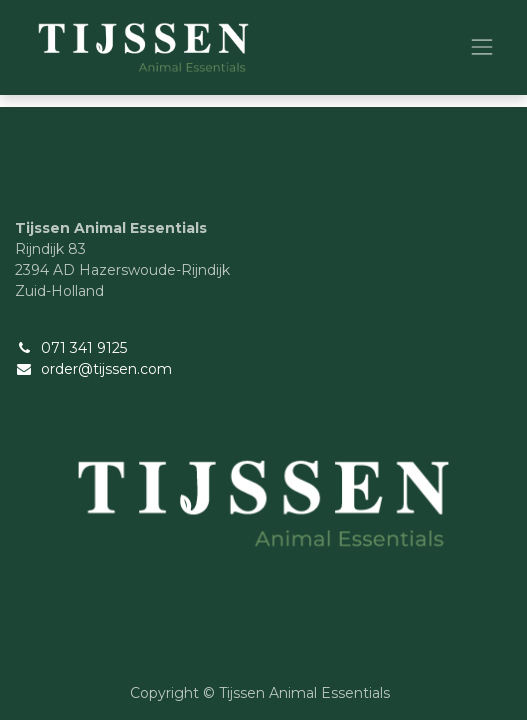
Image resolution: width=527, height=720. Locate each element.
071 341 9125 (84, 348)
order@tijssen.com (106, 369)
